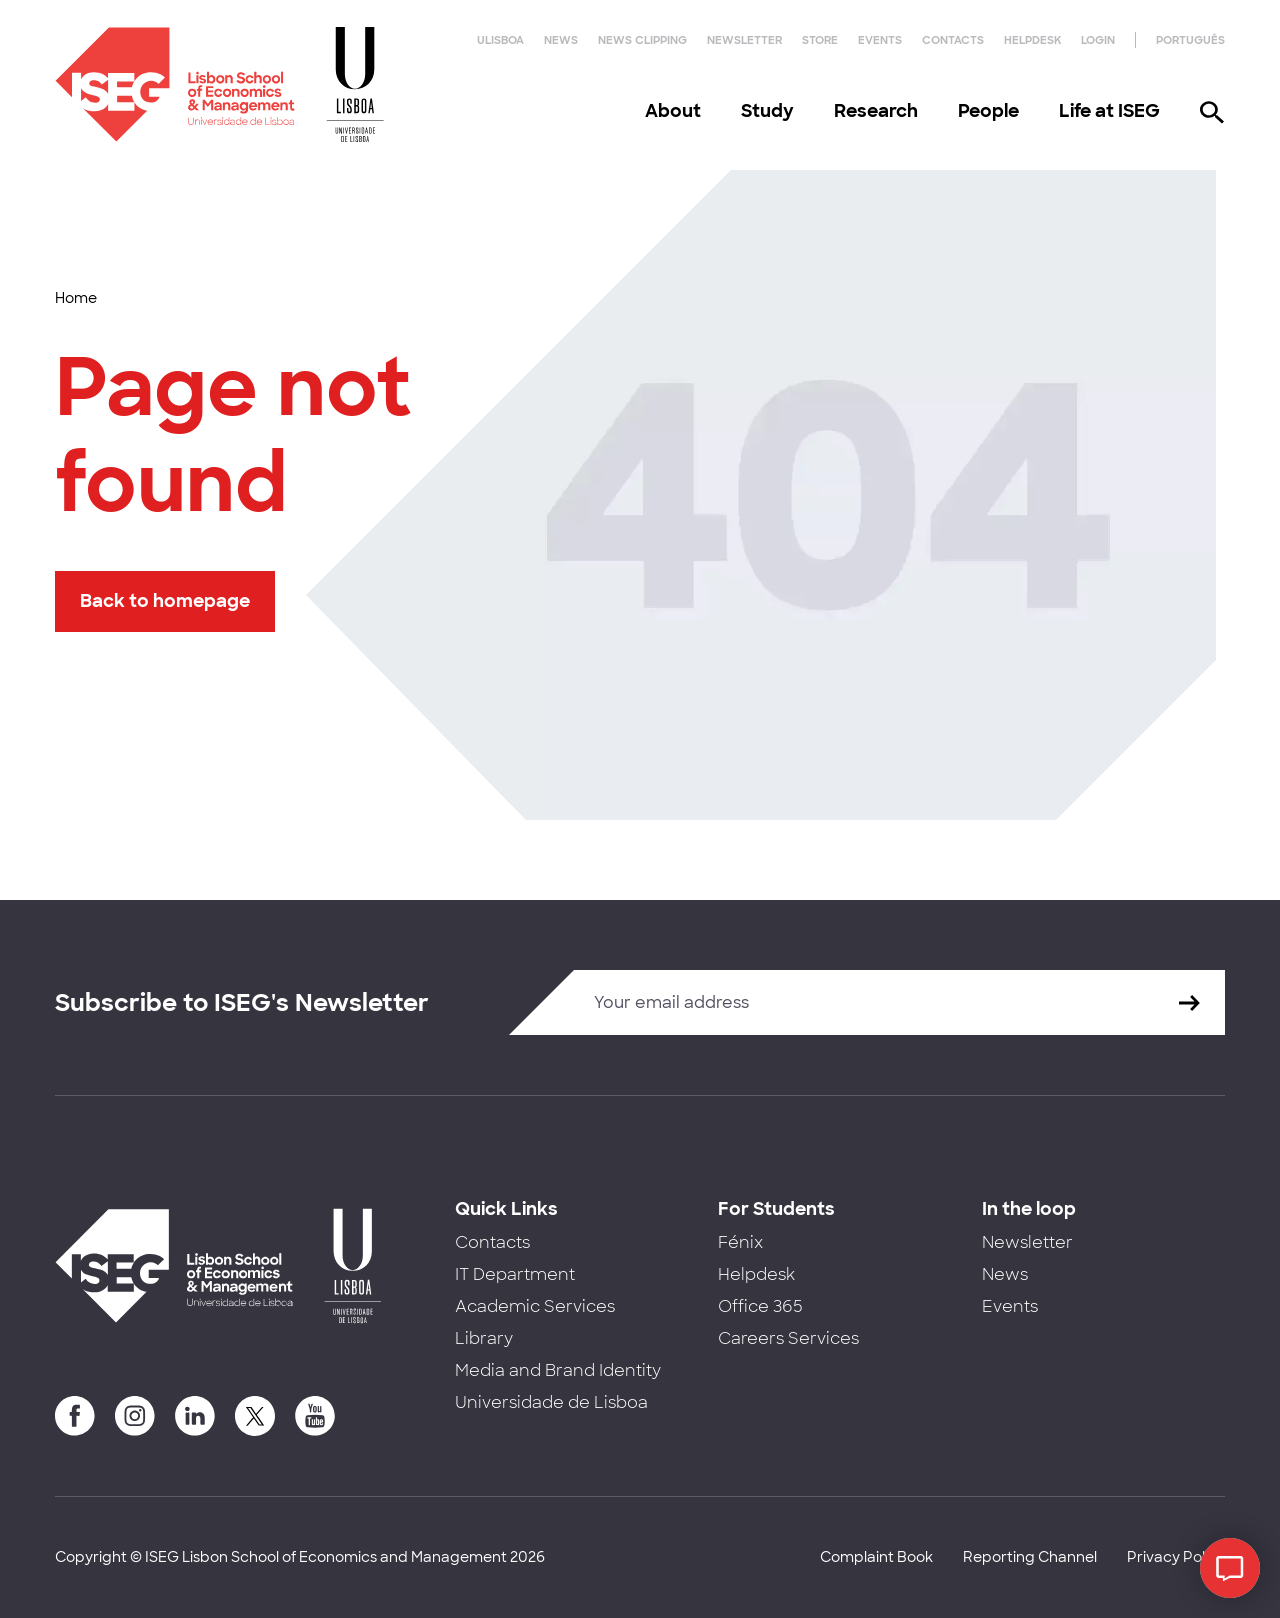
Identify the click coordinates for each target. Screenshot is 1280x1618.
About (673, 111)
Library (484, 1338)
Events (880, 40)
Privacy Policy (1176, 1557)
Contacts (953, 40)
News (561, 40)
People (988, 111)
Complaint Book (876, 1557)
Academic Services (535, 1306)
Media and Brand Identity (558, 1370)
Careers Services (788, 1338)
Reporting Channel (1030, 1557)
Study (767, 111)
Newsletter (744, 40)
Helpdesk (1032, 40)
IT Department (515, 1274)
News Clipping (642, 40)
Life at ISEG (1109, 111)
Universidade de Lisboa (551, 1402)
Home (76, 298)
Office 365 (760, 1306)
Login (1098, 40)
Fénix (740, 1242)
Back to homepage (165, 601)
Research (876, 111)
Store (820, 40)
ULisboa (500, 40)
